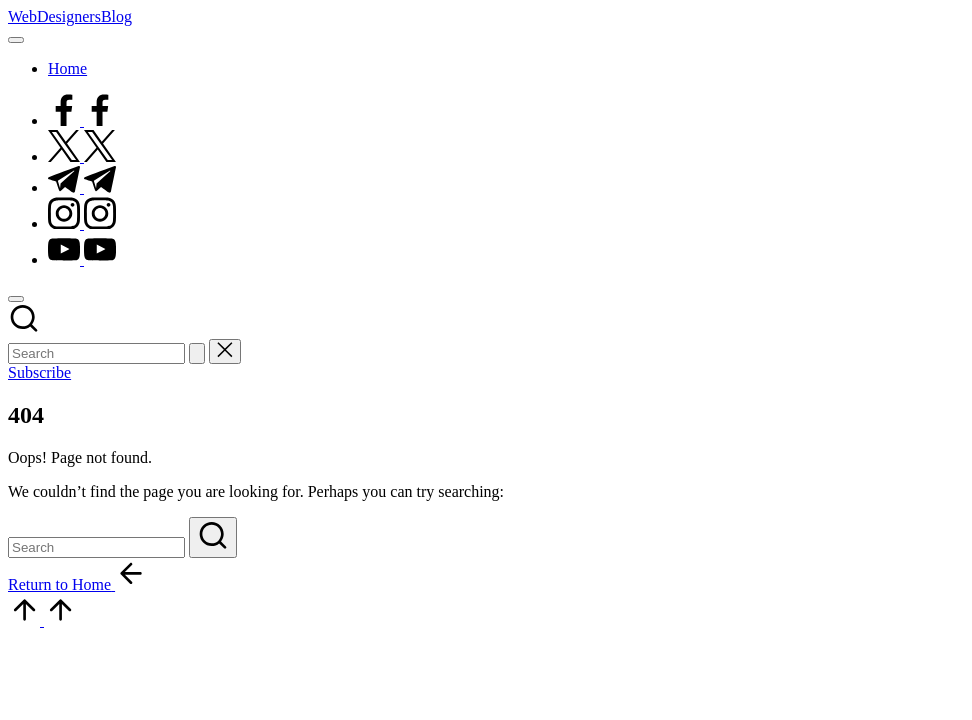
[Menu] (16, 40)
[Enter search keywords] (96, 353)
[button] (197, 353)
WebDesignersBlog (70, 16)
